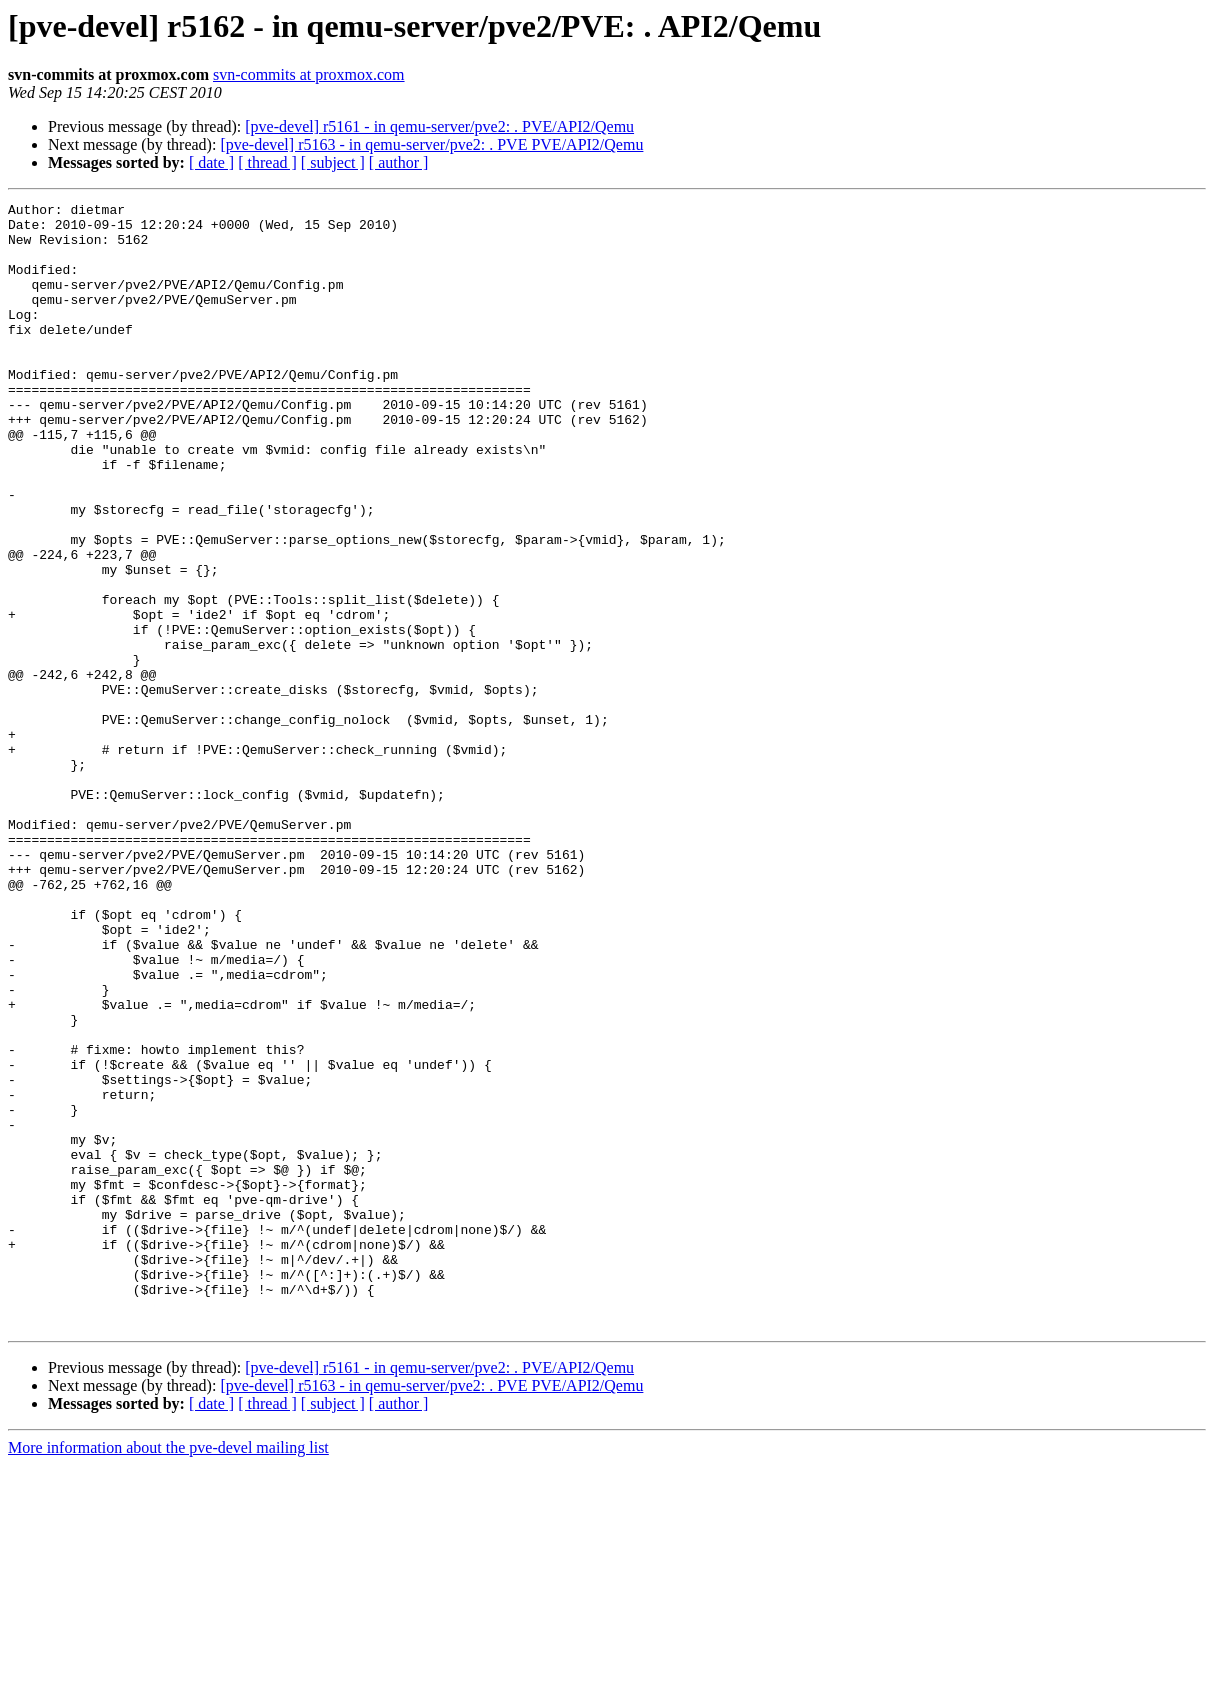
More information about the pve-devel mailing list (168, 1672)
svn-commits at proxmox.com (309, 74)
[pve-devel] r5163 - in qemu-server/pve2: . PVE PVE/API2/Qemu (431, 144)
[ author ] (399, 162)
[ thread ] (267, 162)
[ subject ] (333, 162)
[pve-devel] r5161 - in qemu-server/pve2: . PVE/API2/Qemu (439, 126)
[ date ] (211, 162)
